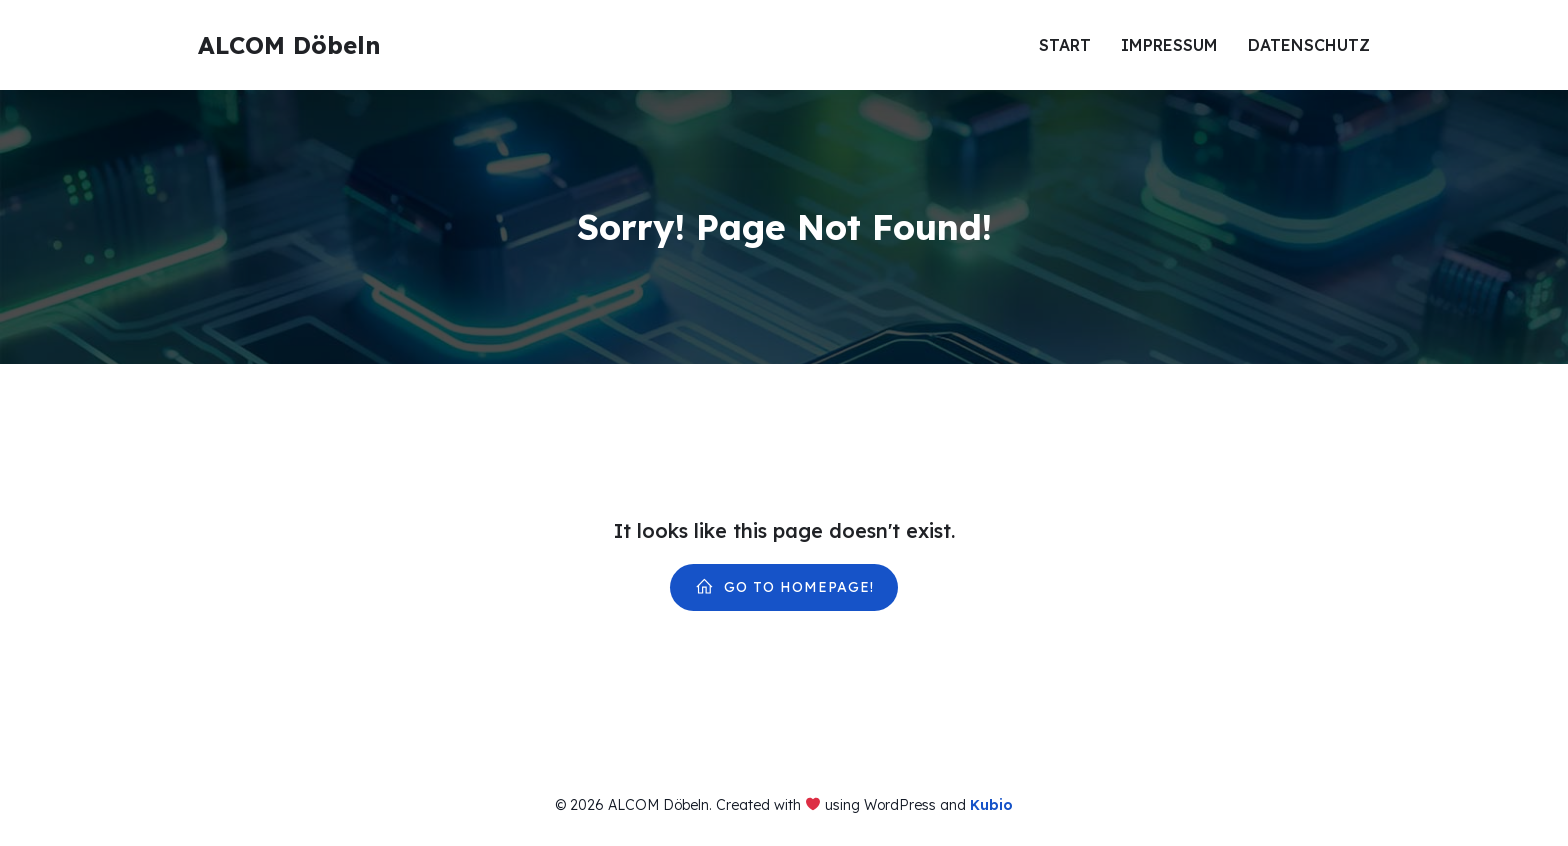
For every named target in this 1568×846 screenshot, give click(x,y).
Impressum (1169, 45)
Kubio (991, 805)
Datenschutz (1309, 45)
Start (1065, 45)
